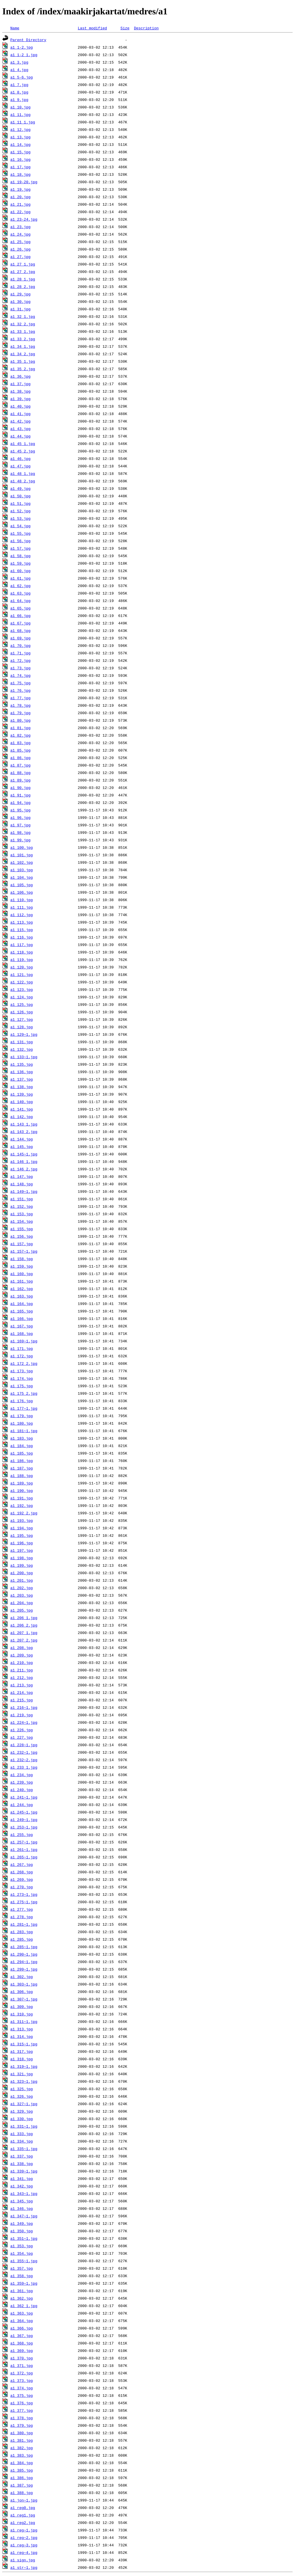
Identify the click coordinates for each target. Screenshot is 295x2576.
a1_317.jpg (21, 2051)
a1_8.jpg (19, 92)
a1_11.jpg (20, 114)
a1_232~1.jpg (23, 1752)
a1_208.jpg (21, 1647)
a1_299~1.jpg (23, 1969)
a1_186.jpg (21, 1460)
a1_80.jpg (20, 720)
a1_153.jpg (21, 1213)
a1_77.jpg (20, 697)
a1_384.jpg (21, 2462)
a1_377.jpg (21, 2410)
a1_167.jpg (21, 1326)
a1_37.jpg (20, 383)
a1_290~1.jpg (23, 1954)
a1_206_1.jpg (23, 1617)
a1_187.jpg (21, 1468)
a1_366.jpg (21, 2328)
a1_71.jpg (20, 653)
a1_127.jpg (21, 1019)
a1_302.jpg (21, 1976)
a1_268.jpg (21, 1871)
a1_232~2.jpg (23, 1759)
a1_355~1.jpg (23, 2260)
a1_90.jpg (20, 787)
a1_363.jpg (21, 2313)
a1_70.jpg (20, 645)
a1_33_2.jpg (22, 338)
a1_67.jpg (20, 623)
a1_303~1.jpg (23, 1984)
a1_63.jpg (20, 593)
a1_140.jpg (21, 1101)
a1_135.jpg (21, 1064)
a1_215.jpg (21, 1699)
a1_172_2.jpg (23, 1363)
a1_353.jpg (21, 2245)
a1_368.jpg (21, 2343)
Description (146, 27)
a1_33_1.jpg (22, 331)
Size (124, 27)
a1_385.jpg (21, 2470)
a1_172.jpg (21, 1355)
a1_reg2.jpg (22, 2522)
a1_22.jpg (20, 211)
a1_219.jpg (21, 1714)
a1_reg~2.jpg (23, 2537)
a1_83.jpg (20, 742)
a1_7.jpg (19, 84)
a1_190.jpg (21, 1490)
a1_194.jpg (21, 1527)
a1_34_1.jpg (22, 346)
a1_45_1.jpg (22, 443)
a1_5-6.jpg (21, 77)
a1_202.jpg (21, 1587)
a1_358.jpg (21, 2275)
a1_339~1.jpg (23, 2171)
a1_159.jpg (21, 1266)
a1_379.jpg (21, 2425)
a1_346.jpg (21, 2208)
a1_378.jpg (21, 2417)
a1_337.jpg (21, 2156)
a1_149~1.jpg (23, 1191)
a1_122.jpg (21, 982)
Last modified (92, 27)
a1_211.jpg (21, 1670)
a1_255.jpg (21, 1834)
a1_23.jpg (20, 226)
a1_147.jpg (21, 1176)
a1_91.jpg (20, 795)
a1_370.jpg (21, 2358)
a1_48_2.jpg (22, 481)
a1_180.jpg (21, 1423)
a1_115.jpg (21, 929)
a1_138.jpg (21, 1086)
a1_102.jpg (21, 862)
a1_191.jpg (21, 1498)
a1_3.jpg (19, 62)
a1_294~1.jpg (23, 1961)
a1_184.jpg (21, 1445)
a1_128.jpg (21, 1026)
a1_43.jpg (20, 428)
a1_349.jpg (21, 2223)
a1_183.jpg (21, 1438)
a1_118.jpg (21, 952)
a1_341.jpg (21, 2178)
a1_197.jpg (21, 1550)
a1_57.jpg (20, 548)
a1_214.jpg (21, 1692)
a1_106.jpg (21, 892)
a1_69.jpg (20, 638)
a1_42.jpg (20, 421)
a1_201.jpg (21, 1580)
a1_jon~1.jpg (23, 2500)
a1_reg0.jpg (22, 2507)
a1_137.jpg (21, 1079)
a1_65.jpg (20, 608)
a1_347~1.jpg (23, 2215)
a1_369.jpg (21, 2350)
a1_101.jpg (21, 854)
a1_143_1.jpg (23, 1124)
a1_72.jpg (20, 660)
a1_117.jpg (21, 944)
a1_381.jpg (21, 2440)
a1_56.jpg (20, 540)
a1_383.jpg (21, 2455)
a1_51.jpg (20, 503)
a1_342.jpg (21, 2186)
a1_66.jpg (20, 615)
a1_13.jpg (20, 136)
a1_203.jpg (21, 1595)
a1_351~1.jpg (23, 2238)
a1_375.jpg (21, 2395)
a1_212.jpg (21, 1677)
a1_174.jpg (21, 1378)
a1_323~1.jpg (23, 2081)
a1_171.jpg (21, 1348)
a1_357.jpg (21, 2268)
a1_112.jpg (21, 914)
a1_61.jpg (20, 578)
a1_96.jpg (20, 817)
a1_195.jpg (21, 1535)
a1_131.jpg (21, 1041)
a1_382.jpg (21, 2447)
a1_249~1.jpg (23, 1819)
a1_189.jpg (21, 1483)
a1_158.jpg (21, 1258)
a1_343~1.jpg (23, 2193)
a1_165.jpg (21, 1311)
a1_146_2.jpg (23, 1169)
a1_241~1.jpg (23, 1797)
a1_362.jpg (21, 2298)
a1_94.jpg (20, 802)
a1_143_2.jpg (23, 1131)
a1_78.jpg (20, 705)
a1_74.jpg (20, 675)
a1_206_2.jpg (23, 1625)
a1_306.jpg (21, 1991)
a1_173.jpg (21, 1370)
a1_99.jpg (20, 839)
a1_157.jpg (21, 1243)
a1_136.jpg (21, 1071)
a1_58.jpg (20, 555)
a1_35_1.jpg (22, 361)
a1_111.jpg (21, 907)
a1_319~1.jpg (23, 2066)
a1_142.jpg (21, 1116)
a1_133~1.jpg (23, 1056)
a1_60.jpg (20, 570)
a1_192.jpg (21, 1505)
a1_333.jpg (21, 2133)
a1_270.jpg (21, 1886)
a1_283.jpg (21, 1931)
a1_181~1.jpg (23, 1430)
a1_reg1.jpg (22, 2515)
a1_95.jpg (20, 810)
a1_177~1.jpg (23, 1408)
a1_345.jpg (21, 2201)
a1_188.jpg (21, 1475)
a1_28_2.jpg (22, 286)
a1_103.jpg (21, 869)
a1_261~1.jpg (23, 1849)
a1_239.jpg (21, 1782)
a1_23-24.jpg (23, 219)
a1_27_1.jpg (22, 264)
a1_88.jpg (20, 772)
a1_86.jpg (20, 757)
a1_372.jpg (21, 2373)
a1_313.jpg (21, 2029)
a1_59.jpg (20, 563)
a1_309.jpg (21, 2006)
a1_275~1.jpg (23, 1901)
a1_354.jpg (21, 2253)
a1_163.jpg (21, 1296)
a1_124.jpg (21, 997)
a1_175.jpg (21, 1385)
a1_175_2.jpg (23, 1393)
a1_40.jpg (20, 406)
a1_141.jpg (21, 1109)
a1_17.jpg (20, 166)
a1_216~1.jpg (23, 1707)
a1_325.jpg (21, 2088)
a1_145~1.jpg (23, 1154)
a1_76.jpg (20, 690)
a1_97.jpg (20, 825)
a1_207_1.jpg (23, 1632)
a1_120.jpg (21, 967)
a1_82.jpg (20, 735)
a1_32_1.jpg (22, 316)
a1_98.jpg (20, 832)
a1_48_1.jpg (22, 473)
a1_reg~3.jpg (23, 2545)
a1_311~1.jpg (23, 2021)
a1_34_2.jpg (22, 353)
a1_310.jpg (21, 2014)
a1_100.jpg (21, 847)
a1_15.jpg (20, 151)
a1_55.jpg (20, 533)
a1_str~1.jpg (23, 2567)
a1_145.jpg (21, 1146)
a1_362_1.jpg (23, 2305)
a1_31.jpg (20, 309)
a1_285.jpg (21, 1939)
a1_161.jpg (21, 1281)
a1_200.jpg (21, 1572)
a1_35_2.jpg (22, 368)
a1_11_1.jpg (22, 122)
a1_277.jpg (21, 1909)
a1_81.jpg (20, 727)
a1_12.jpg (20, 129)
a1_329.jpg (21, 2111)
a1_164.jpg (21, 1303)
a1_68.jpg (20, 630)
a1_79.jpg (20, 712)
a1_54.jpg (20, 525)
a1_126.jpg (21, 1011)
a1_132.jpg (21, 1049)
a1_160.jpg (21, 1273)
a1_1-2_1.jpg (23, 54)
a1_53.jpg (20, 518)
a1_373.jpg (21, 2380)
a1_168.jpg (21, 1333)
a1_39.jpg (20, 398)
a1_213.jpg (21, 1685)
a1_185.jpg (21, 1453)
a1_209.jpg (21, 1655)
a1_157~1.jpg (23, 1251)
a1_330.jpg (21, 2118)
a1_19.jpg (20, 189)
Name (14, 27)
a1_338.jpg (21, 2163)
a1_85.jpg (20, 750)
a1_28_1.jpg (22, 279)
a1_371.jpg (21, 2365)
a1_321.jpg (21, 2073)
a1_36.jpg (20, 376)
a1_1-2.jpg (21, 47)
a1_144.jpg (21, 1139)
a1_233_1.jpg (23, 1767)
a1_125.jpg (21, 1004)
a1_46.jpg (20, 458)
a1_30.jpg (20, 301)
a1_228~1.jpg (23, 1744)
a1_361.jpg (21, 2290)
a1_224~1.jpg (23, 1722)
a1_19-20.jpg (23, 181)
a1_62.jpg (20, 585)
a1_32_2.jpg (22, 323)
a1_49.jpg (20, 488)
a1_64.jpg (20, 600)
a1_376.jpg (21, 2402)
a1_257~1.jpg (23, 1842)
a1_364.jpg (21, 2320)
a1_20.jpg (20, 196)
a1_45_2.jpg (22, 451)
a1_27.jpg (20, 256)
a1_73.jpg (20, 667)
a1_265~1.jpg (23, 1857)
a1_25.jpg (20, 241)
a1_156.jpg (21, 1236)
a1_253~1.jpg (23, 1827)
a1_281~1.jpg (23, 1924)
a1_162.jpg (21, 1288)
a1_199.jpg (21, 1565)
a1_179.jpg (21, 1415)
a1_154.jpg (21, 1221)
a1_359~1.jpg (23, 2283)
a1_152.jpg (21, 1206)
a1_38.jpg (20, 391)
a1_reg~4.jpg (23, 2552)
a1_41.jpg (20, 413)
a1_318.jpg (21, 2058)
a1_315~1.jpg (23, 2043)
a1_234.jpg (21, 1774)
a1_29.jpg (20, 294)
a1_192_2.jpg (23, 1513)
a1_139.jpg (21, 1094)
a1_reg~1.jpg (23, 2530)
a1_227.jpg (21, 1737)
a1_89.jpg (20, 780)
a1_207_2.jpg (23, 1640)
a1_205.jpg (21, 1610)
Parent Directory (28, 39)
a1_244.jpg (21, 1804)
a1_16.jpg (20, 159)
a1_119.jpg (21, 959)
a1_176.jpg (21, 1400)
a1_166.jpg (21, 1318)
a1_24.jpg (20, 234)
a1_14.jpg (20, 144)
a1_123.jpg (21, 989)
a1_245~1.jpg (23, 1812)
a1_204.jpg (21, 1602)
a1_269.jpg (21, 1879)
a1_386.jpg (21, 2477)
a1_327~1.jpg (23, 2103)
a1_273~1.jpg (23, 1894)
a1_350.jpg (21, 2230)
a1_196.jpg (21, 1542)
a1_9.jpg (19, 99)
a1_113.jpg (21, 922)
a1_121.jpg (21, 974)
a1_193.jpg (21, 1520)
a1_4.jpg (19, 69)
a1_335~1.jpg (23, 2148)
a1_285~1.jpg (23, 1946)
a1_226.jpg (21, 1729)
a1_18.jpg (20, 174)
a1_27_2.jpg (22, 271)
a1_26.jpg (20, 249)
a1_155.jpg (21, 1228)
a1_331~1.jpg (23, 2126)
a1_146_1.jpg (23, 1161)
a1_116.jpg (21, 937)
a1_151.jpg (21, 1198)
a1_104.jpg (21, 877)
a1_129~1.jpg (23, 1034)
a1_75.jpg (20, 682)
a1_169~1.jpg (23, 1341)
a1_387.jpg (21, 2485)
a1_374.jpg (21, 2387)
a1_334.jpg (21, 2141)
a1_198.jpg (21, 1557)
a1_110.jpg (21, 899)
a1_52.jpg (20, 510)
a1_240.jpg (21, 1789)
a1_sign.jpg (22, 2559)
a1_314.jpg (21, 2036)
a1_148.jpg (21, 1183)
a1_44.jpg (20, 436)
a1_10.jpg (20, 107)
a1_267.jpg (21, 1864)
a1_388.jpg (21, 2492)
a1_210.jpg (21, 1662)
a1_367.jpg (21, 2335)
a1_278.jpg (21, 1916)
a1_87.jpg (20, 765)
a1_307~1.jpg (23, 1999)
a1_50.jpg (20, 495)
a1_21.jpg (20, 204)
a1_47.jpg (20, 466)
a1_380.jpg (21, 2432)
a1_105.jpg (21, 884)
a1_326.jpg (21, 2096)
